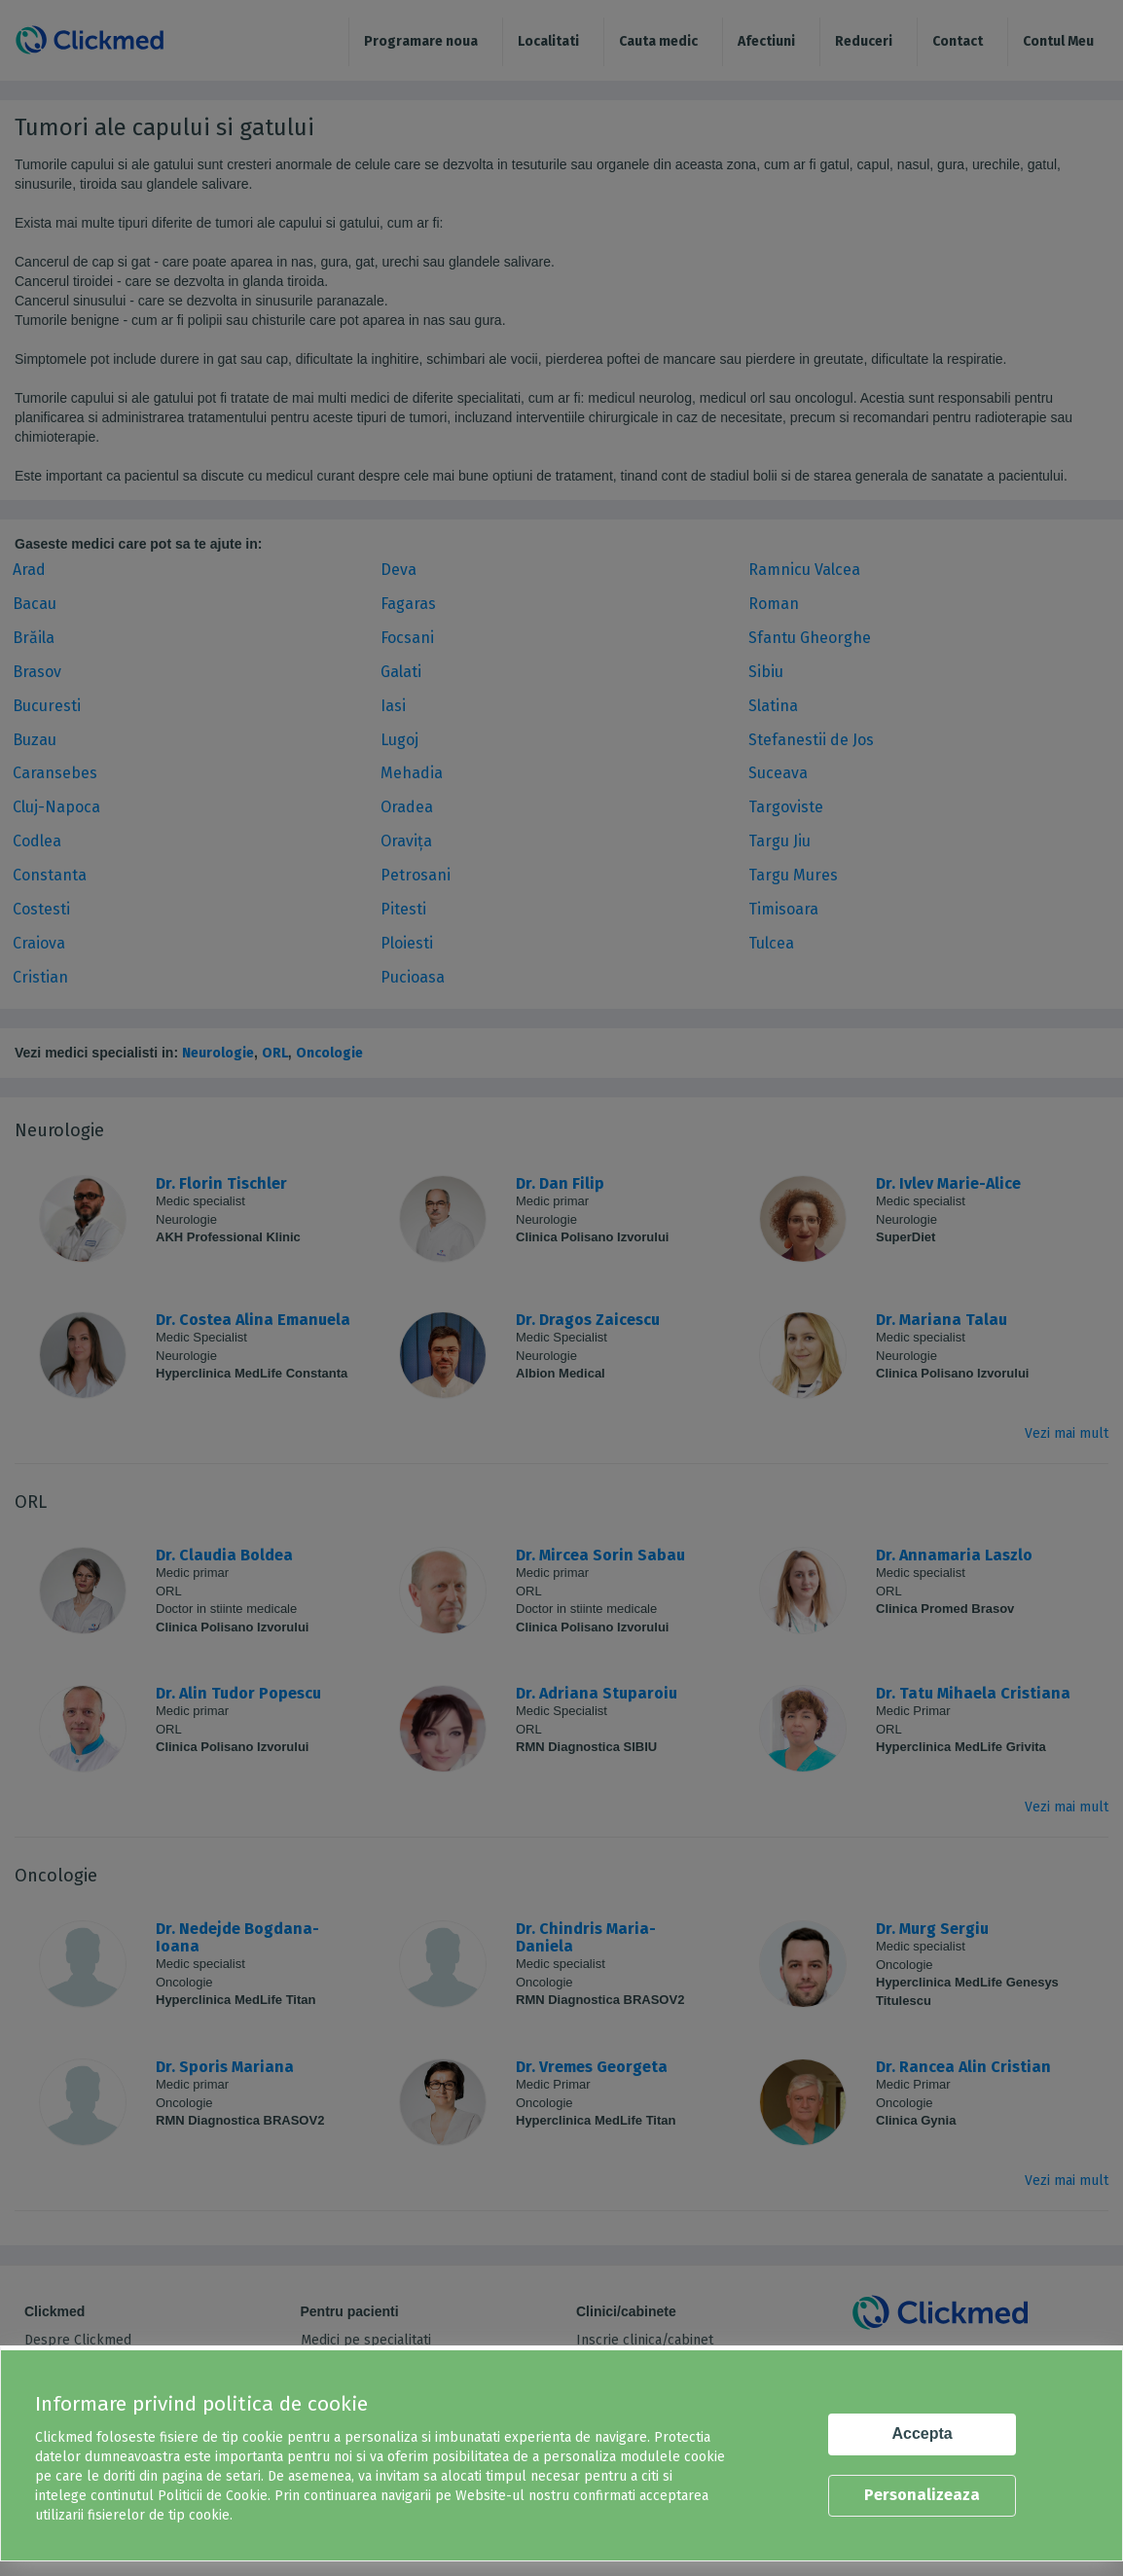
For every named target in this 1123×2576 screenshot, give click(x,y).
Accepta (922, 2433)
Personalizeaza (922, 2495)
